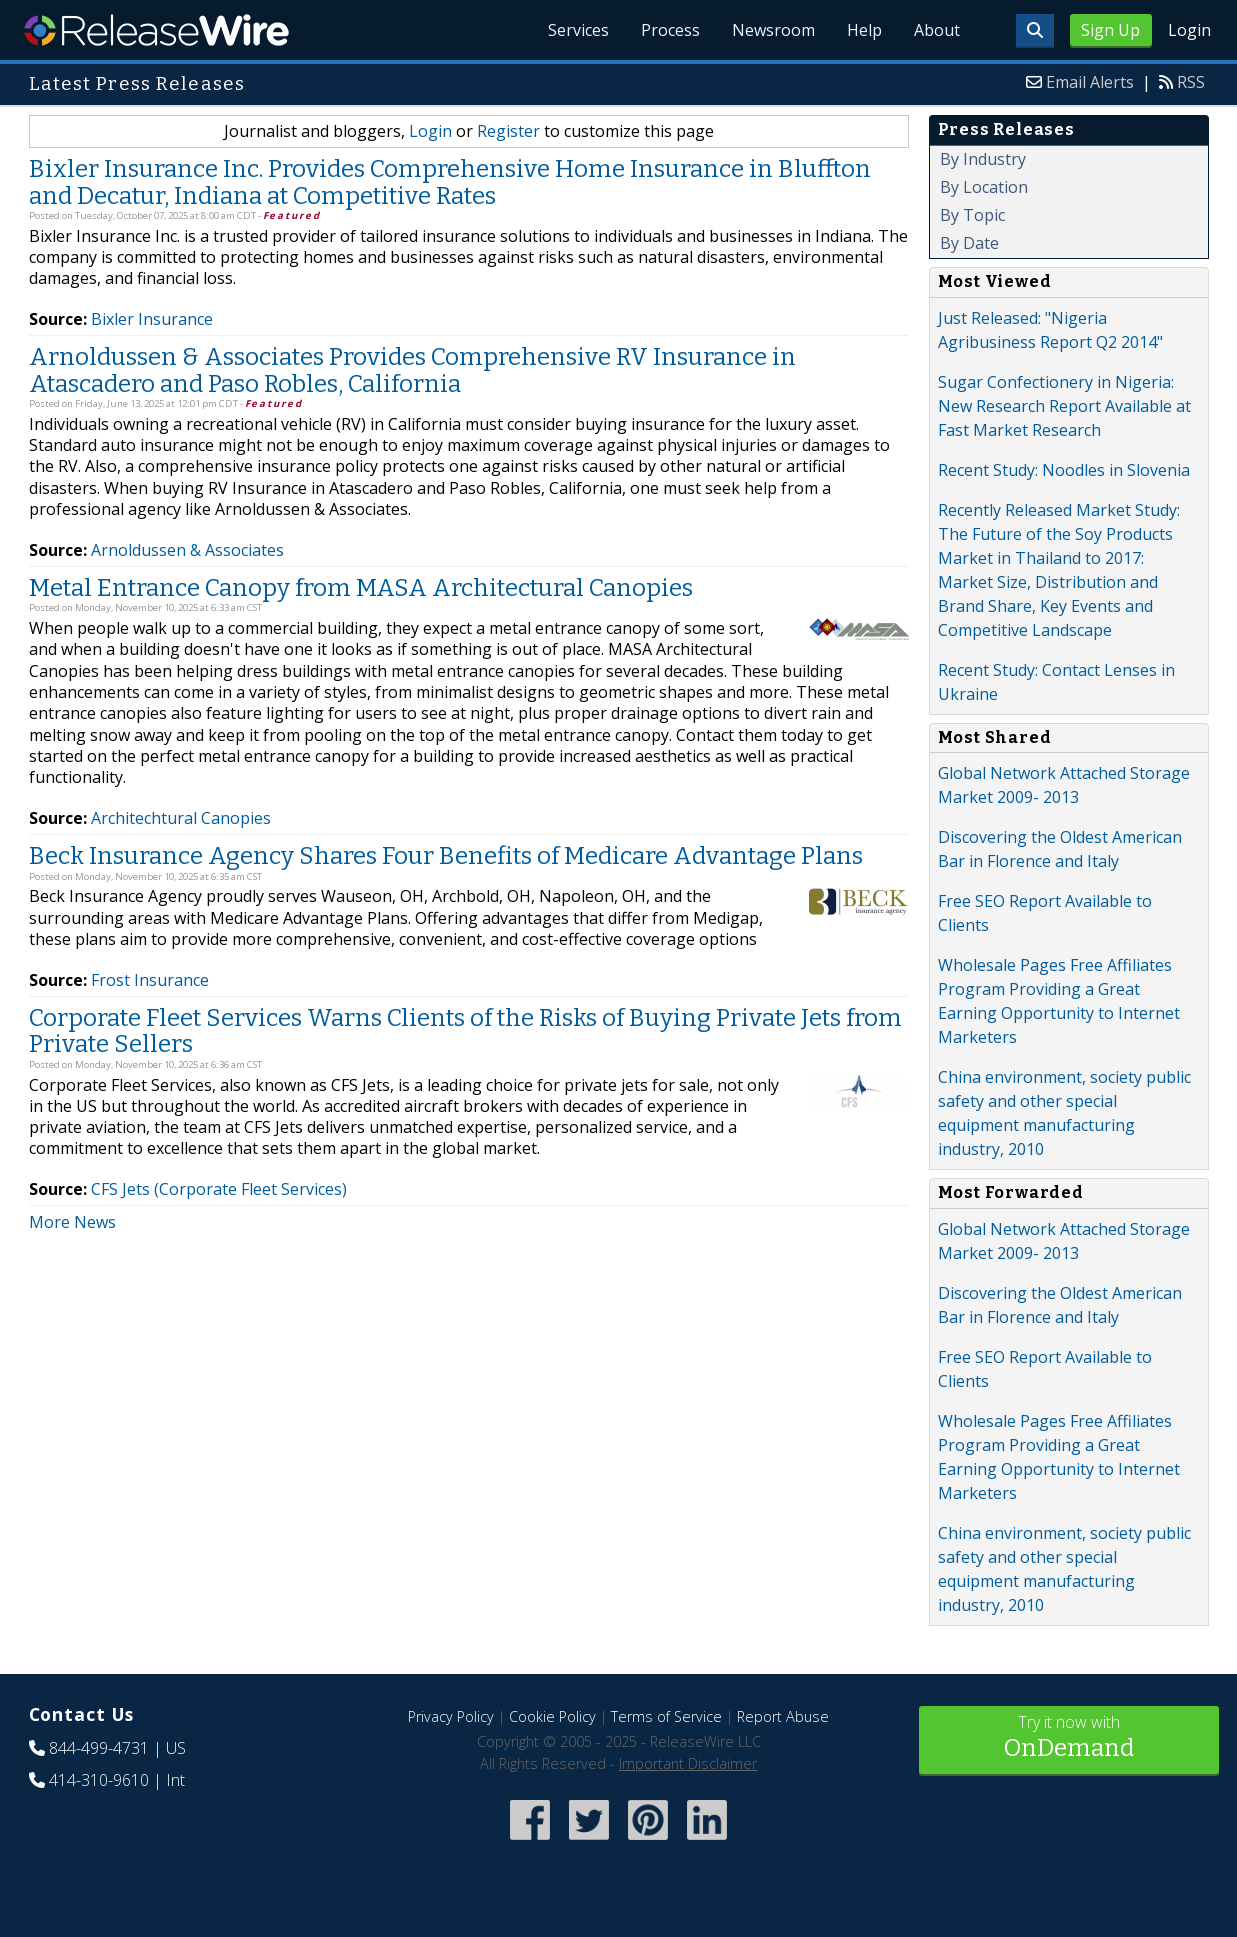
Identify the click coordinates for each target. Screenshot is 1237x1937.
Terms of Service (666, 1716)
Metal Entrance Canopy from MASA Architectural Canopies (361, 588)
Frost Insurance (150, 980)
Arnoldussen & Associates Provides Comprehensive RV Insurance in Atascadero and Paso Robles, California (412, 370)
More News (72, 1222)
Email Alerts (1090, 82)
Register (508, 131)
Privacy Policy (451, 1716)
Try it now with (1069, 1738)
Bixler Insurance (152, 319)
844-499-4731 (99, 1748)
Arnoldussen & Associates (187, 550)
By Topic (972, 215)
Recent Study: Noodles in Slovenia (1064, 470)
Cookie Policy (552, 1716)
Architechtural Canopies (181, 818)
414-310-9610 (99, 1780)
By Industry (983, 159)
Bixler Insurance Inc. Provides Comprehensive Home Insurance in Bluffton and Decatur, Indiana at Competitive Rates (450, 182)
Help (864, 30)
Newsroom (773, 30)
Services (578, 30)
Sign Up (1110, 30)
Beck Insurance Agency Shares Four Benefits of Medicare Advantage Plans (446, 856)
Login (1189, 30)
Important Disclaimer (688, 1763)
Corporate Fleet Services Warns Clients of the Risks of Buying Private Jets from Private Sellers (465, 1031)
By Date (969, 243)
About (937, 30)
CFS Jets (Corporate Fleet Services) (219, 1189)
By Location (984, 187)
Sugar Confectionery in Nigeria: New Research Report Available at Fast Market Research (1064, 406)
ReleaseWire (156, 30)
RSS (1191, 82)
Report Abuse (783, 1716)
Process (670, 30)
